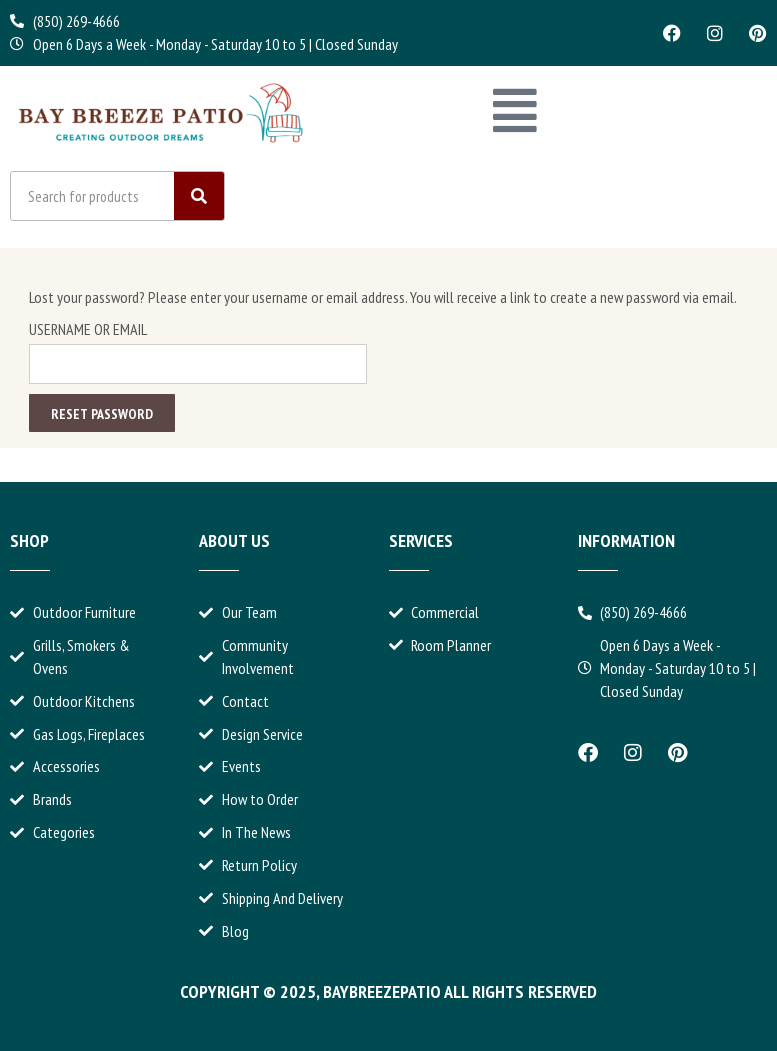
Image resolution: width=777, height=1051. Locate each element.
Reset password (102, 414)
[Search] (199, 197)
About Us (234, 540)
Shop (29, 540)
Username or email (88, 329)
